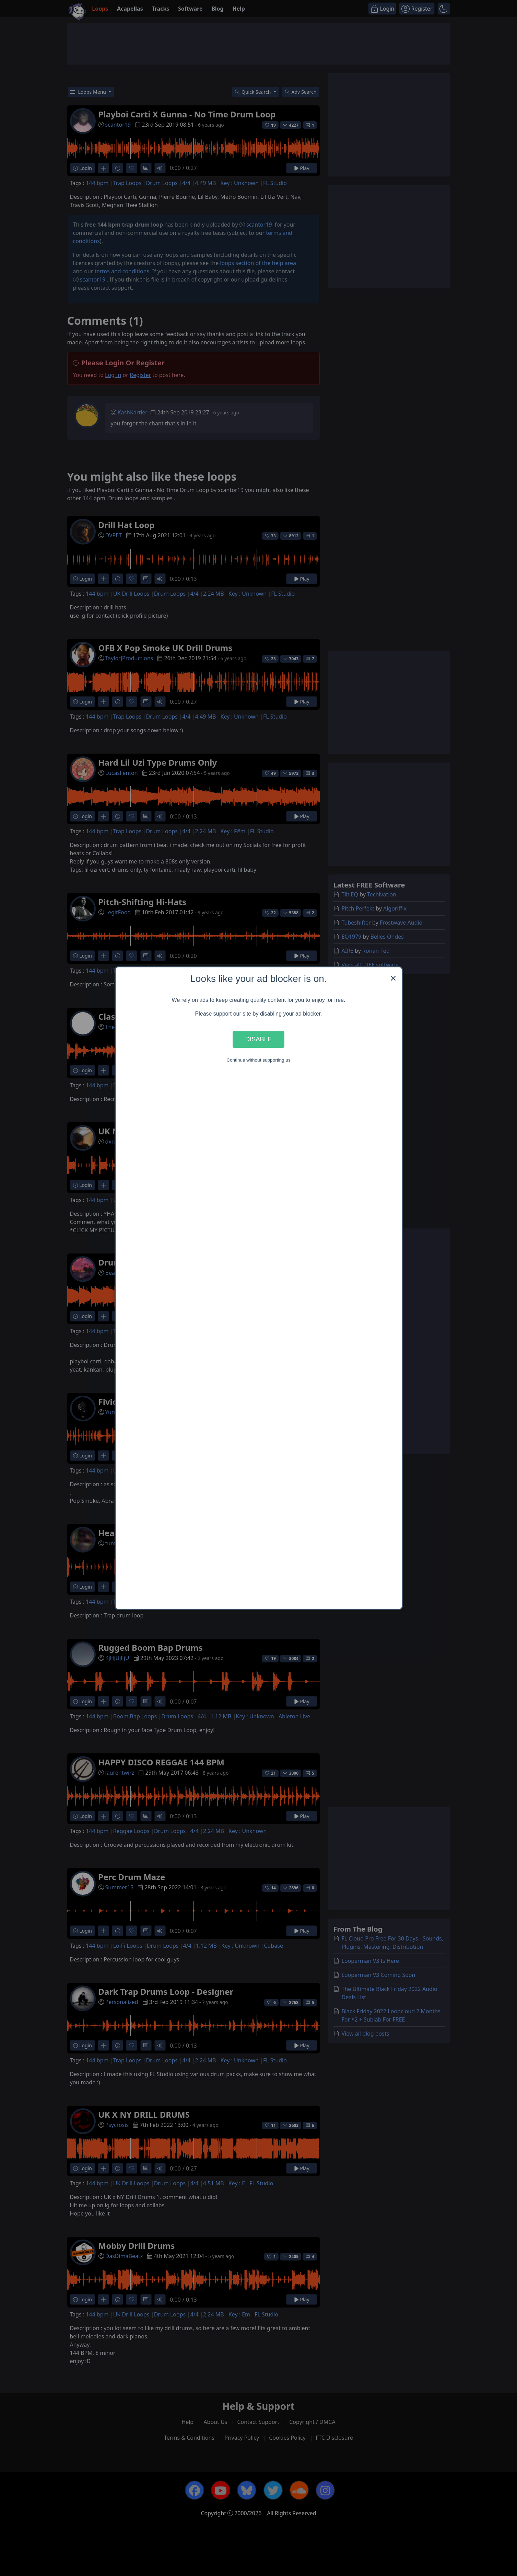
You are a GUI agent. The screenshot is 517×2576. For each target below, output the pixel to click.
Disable (258, 1039)
